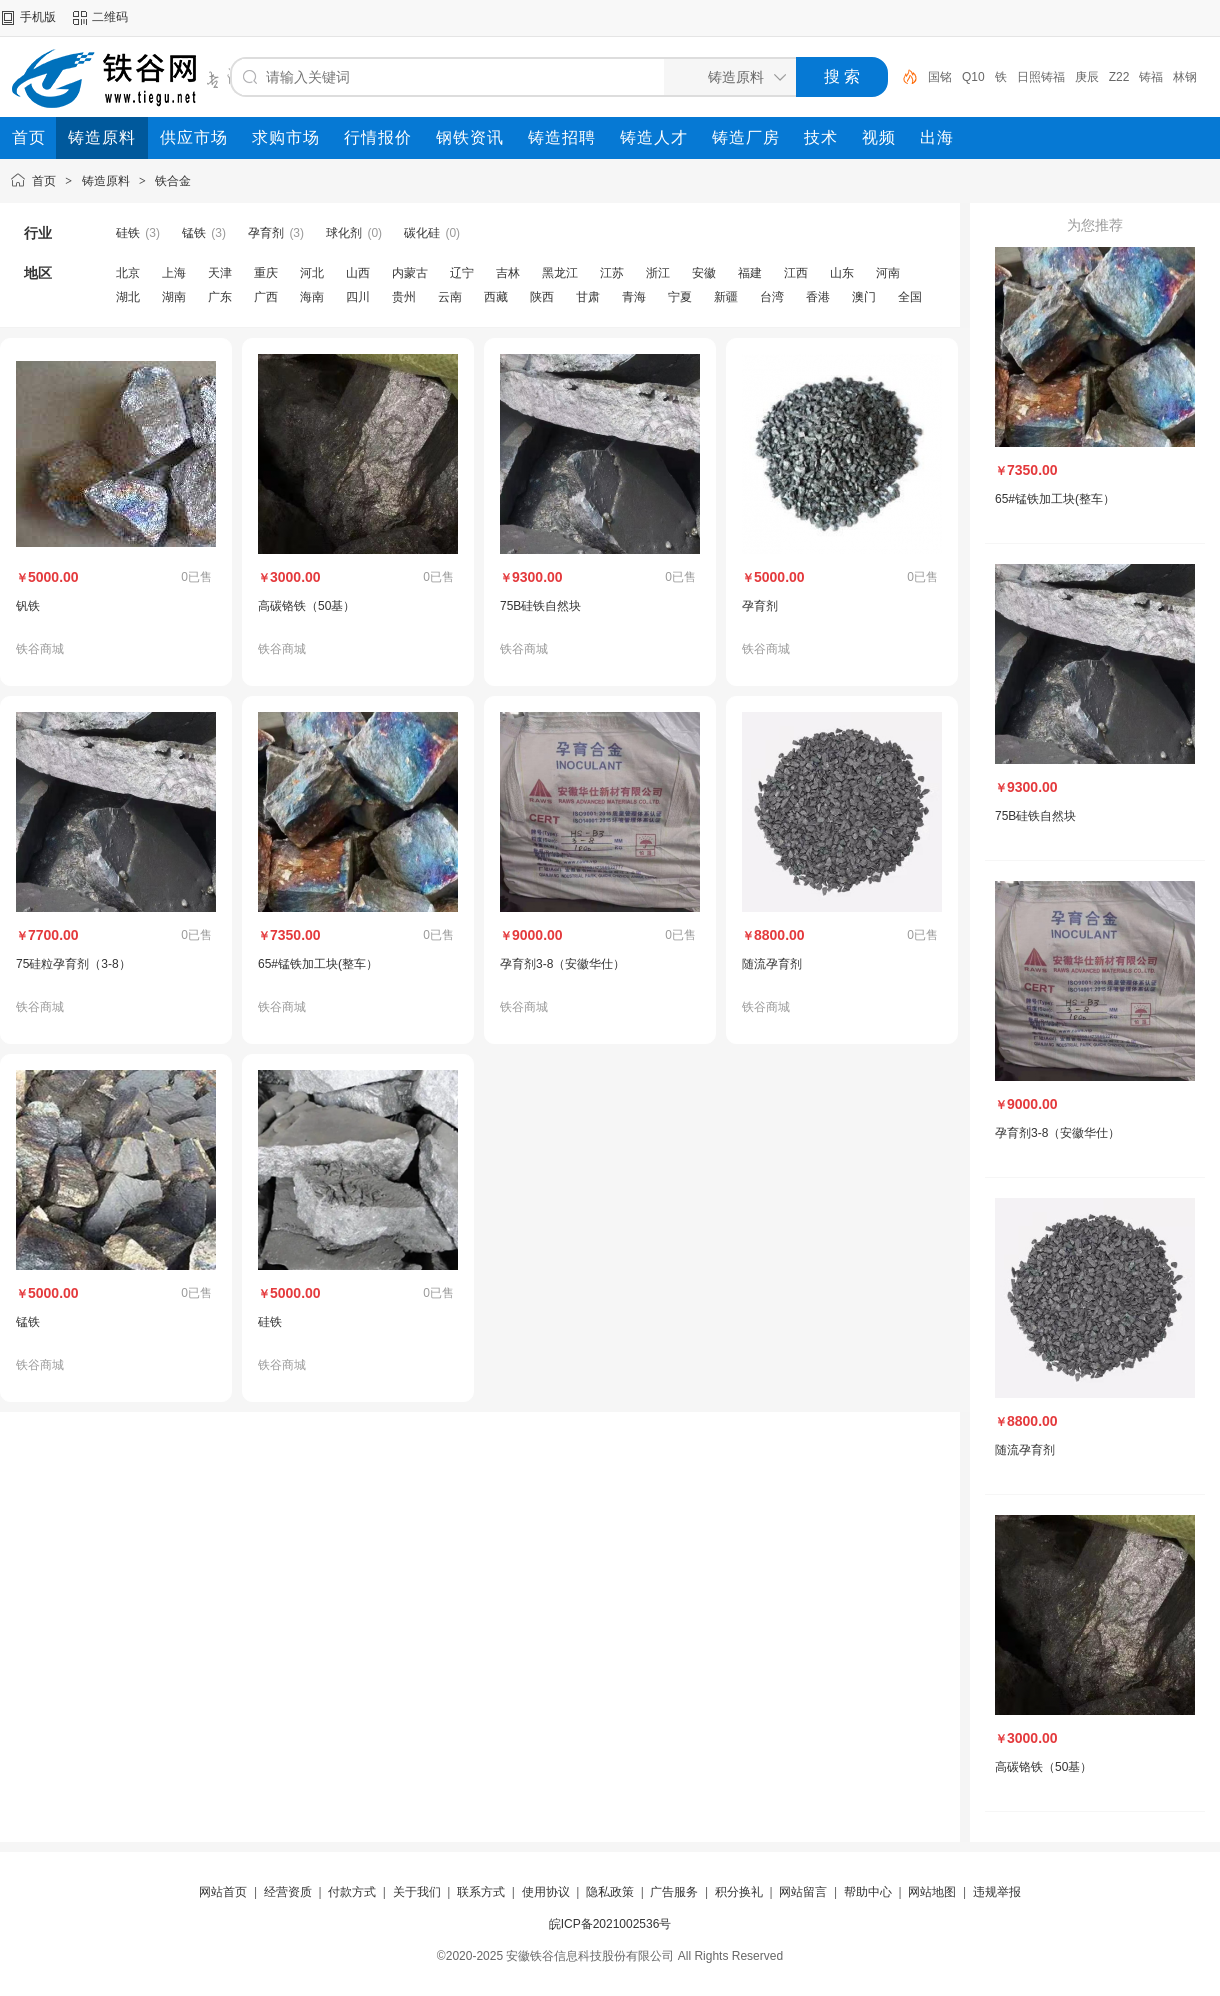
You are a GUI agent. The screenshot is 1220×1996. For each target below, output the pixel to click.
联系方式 (481, 1892)
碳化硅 (422, 233)
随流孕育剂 (772, 964)
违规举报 (997, 1892)
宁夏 (680, 297)
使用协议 (546, 1892)
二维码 (110, 17)
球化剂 (344, 233)
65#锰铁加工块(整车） (318, 964)
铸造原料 (106, 181)
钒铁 (28, 606)
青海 (634, 297)
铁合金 (173, 181)
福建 (750, 273)
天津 (220, 273)
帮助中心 (868, 1892)
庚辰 (1087, 77)
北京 (128, 273)
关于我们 (417, 1892)
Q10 (973, 77)
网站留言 (803, 1892)
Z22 (1119, 77)
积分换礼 (739, 1892)
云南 (450, 297)
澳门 (864, 297)
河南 (888, 273)
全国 (910, 297)
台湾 (772, 297)
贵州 (404, 297)
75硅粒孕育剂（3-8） (73, 964)
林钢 (1185, 77)
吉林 (508, 273)
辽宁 (462, 273)
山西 (358, 273)
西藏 (496, 297)
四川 (358, 297)
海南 (312, 297)
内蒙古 (410, 273)
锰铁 (194, 233)
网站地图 (932, 1892)
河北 (312, 273)
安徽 (704, 273)
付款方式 (352, 1892)
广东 (220, 297)
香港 (818, 297)
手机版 (38, 17)
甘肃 (588, 297)
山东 (842, 273)
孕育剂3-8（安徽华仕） (562, 964)
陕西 (542, 297)
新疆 (726, 297)
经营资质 (288, 1892)
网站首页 (223, 1892)
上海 (174, 273)
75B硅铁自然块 (540, 606)
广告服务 (674, 1892)
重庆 (266, 273)
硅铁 (128, 233)
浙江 (658, 273)
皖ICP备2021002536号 (610, 1924)
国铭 (940, 77)
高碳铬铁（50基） (306, 606)
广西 (266, 297)
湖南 (174, 297)
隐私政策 (610, 1892)
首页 (44, 181)
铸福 (1151, 77)
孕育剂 (266, 233)
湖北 (128, 297)
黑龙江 (560, 273)
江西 (796, 273)
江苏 (612, 273)
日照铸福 (1041, 77)
